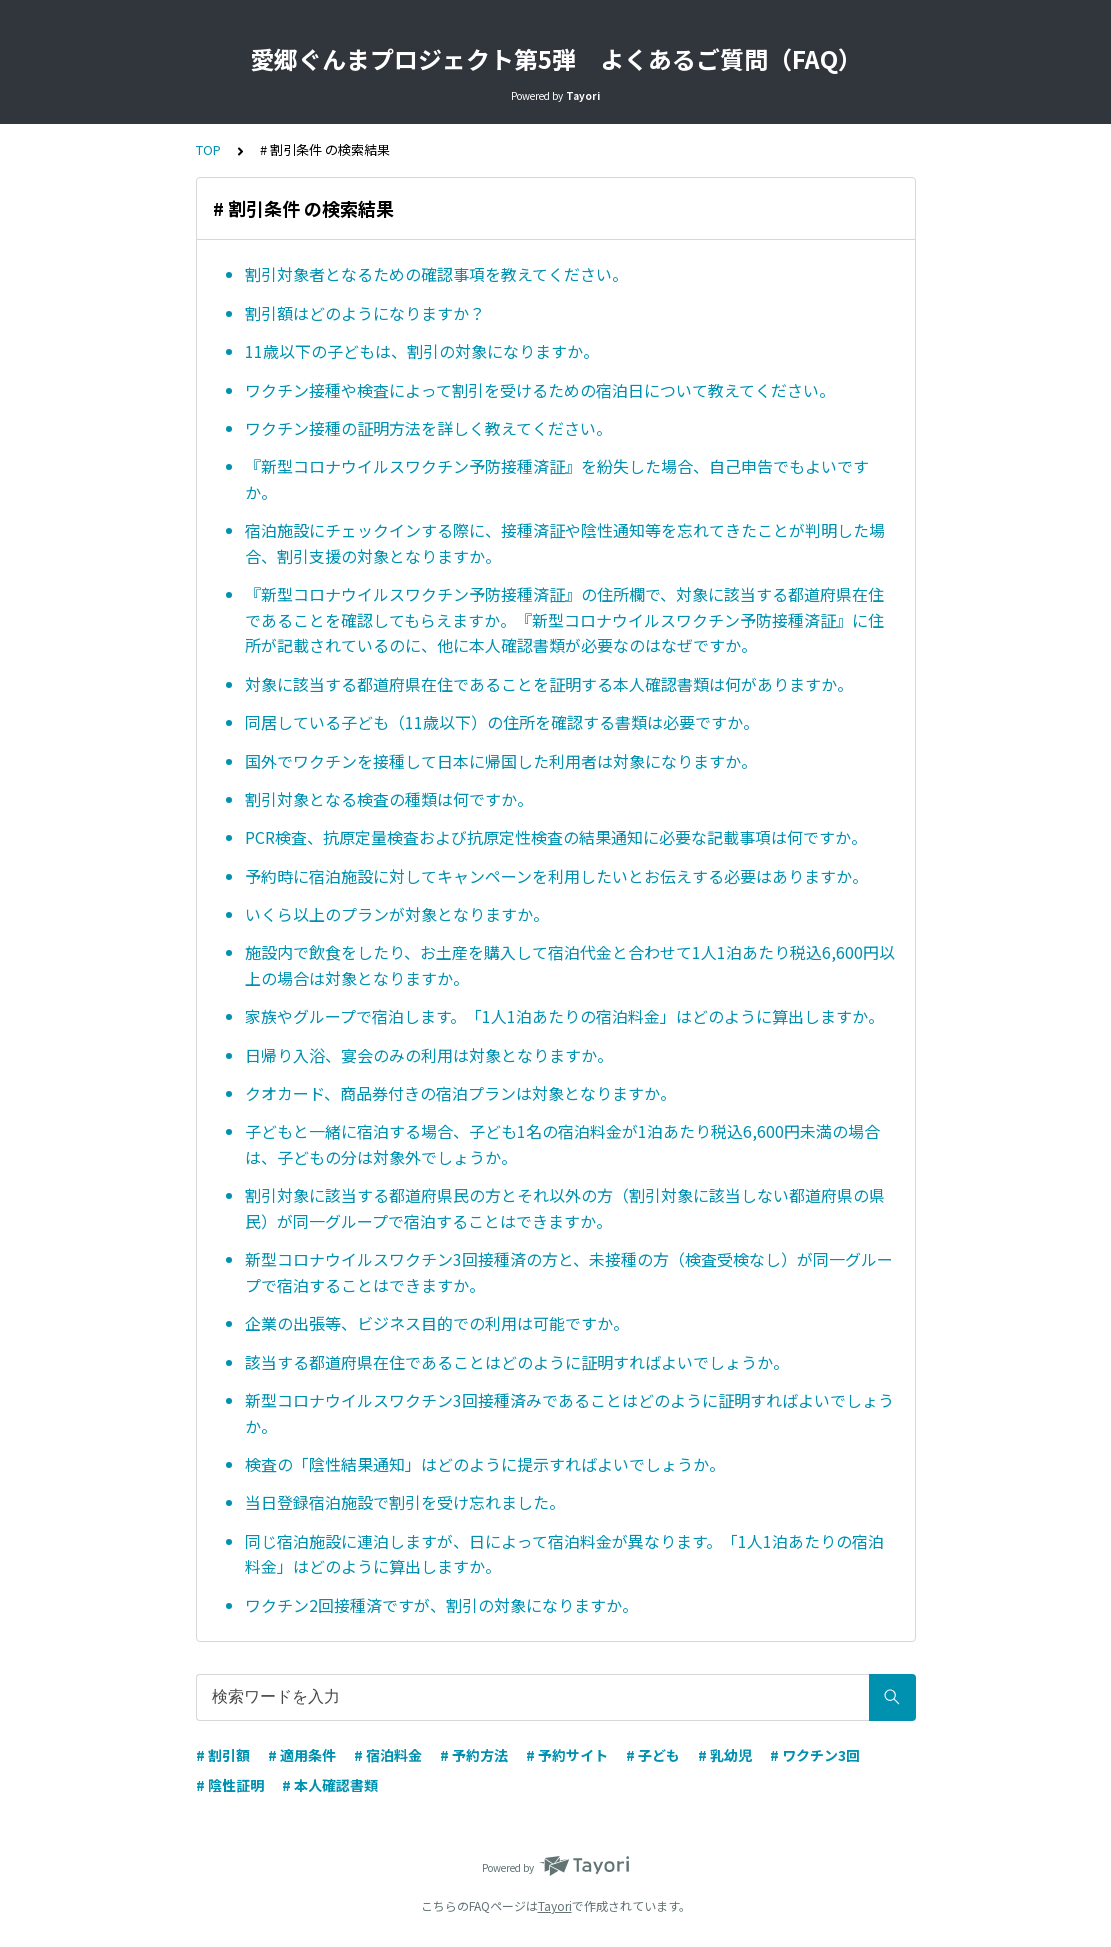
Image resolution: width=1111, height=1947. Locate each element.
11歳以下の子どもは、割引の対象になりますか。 (422, 351)
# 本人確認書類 (330, 1785)
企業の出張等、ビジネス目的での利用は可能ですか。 (437, 1323)
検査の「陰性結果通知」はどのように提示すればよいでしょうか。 (485, 1464)
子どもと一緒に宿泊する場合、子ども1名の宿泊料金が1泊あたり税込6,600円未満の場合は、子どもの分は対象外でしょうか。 (562, 1144)
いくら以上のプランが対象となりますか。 (397, 914)
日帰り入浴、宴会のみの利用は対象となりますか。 (429, 1055)
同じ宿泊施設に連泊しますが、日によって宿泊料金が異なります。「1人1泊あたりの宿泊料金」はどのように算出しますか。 (564, 1554)
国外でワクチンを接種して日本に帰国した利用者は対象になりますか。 (501, 761)
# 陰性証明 (230, 1785)
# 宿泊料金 (388, 1755)
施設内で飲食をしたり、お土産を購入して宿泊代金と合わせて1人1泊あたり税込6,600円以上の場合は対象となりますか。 (570, 965)
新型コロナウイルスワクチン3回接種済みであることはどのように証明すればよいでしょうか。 (569, 1413)
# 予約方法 (474, 1755)
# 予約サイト (567, 1755)
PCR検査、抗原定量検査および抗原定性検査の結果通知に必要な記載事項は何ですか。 (556, 837)
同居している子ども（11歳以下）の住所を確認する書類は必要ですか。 (502, 722)
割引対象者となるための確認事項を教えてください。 (436, 274)
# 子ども (653, 1755)
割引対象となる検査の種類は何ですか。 (389, 799)
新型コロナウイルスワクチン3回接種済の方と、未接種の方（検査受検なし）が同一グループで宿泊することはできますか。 (569, 1272)
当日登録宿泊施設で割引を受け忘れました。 (405, 1502)
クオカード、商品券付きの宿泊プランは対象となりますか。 (460, 1093)
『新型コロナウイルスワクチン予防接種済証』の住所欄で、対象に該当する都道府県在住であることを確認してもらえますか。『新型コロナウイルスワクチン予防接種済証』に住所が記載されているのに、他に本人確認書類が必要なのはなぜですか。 (564, 619)
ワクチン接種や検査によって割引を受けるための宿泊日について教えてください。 (540, 390)
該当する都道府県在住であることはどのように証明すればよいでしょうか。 (517, 1362)
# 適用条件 (302, 1755)
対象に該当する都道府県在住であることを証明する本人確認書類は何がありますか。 (549, 684)
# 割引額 (223, 1755)
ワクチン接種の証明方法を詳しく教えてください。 (428, 428)
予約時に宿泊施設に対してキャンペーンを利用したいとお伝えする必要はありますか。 (556, 876)
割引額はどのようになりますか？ (365, 313)
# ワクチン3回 (815, 1755)
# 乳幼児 (725, 1755)
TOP (208, 149)
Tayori (555, 1905)
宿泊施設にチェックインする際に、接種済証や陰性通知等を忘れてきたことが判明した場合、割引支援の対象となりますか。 (565, 543)
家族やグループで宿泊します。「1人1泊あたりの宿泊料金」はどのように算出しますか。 (564, 1016)
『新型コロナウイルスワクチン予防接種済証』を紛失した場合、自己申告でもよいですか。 (557, 479)
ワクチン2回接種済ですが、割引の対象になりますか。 (441, 1605)
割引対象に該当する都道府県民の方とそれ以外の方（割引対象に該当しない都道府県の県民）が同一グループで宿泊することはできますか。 (565, 1208)
